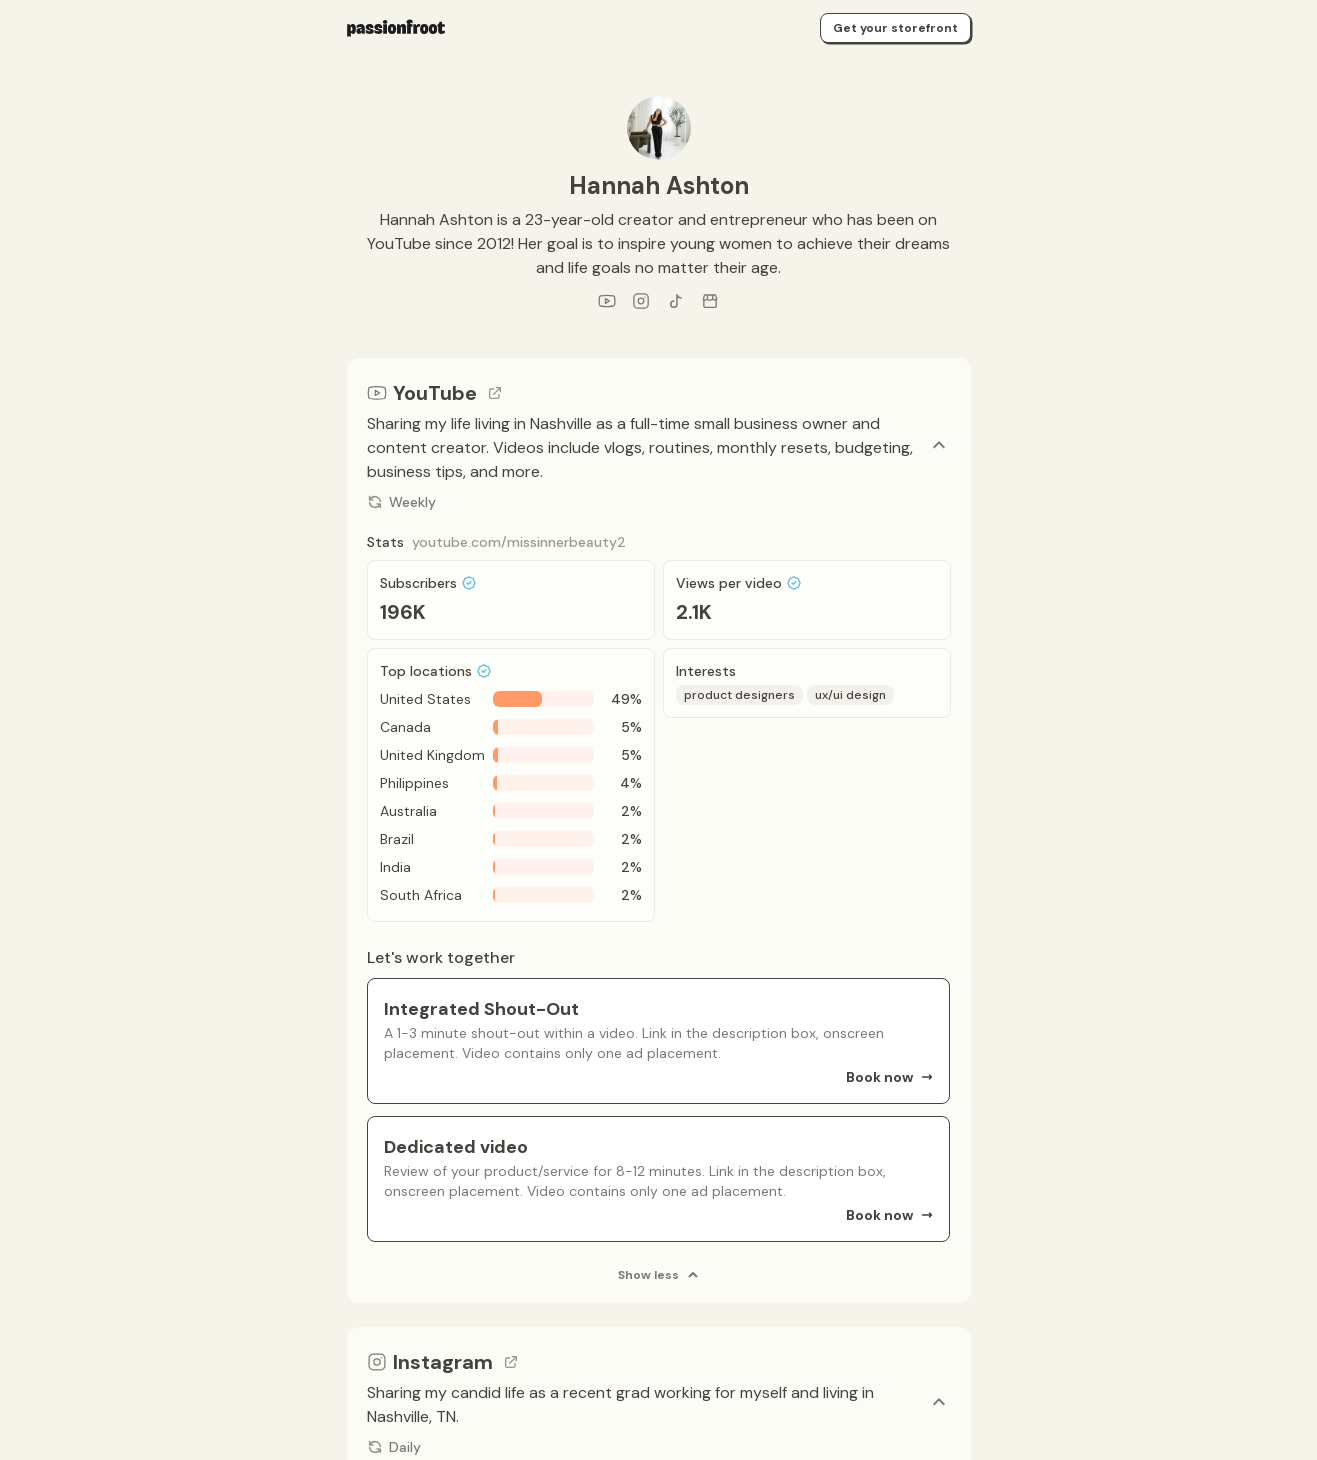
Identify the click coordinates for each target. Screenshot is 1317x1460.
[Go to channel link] (495, 393)
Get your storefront (895, 28)
